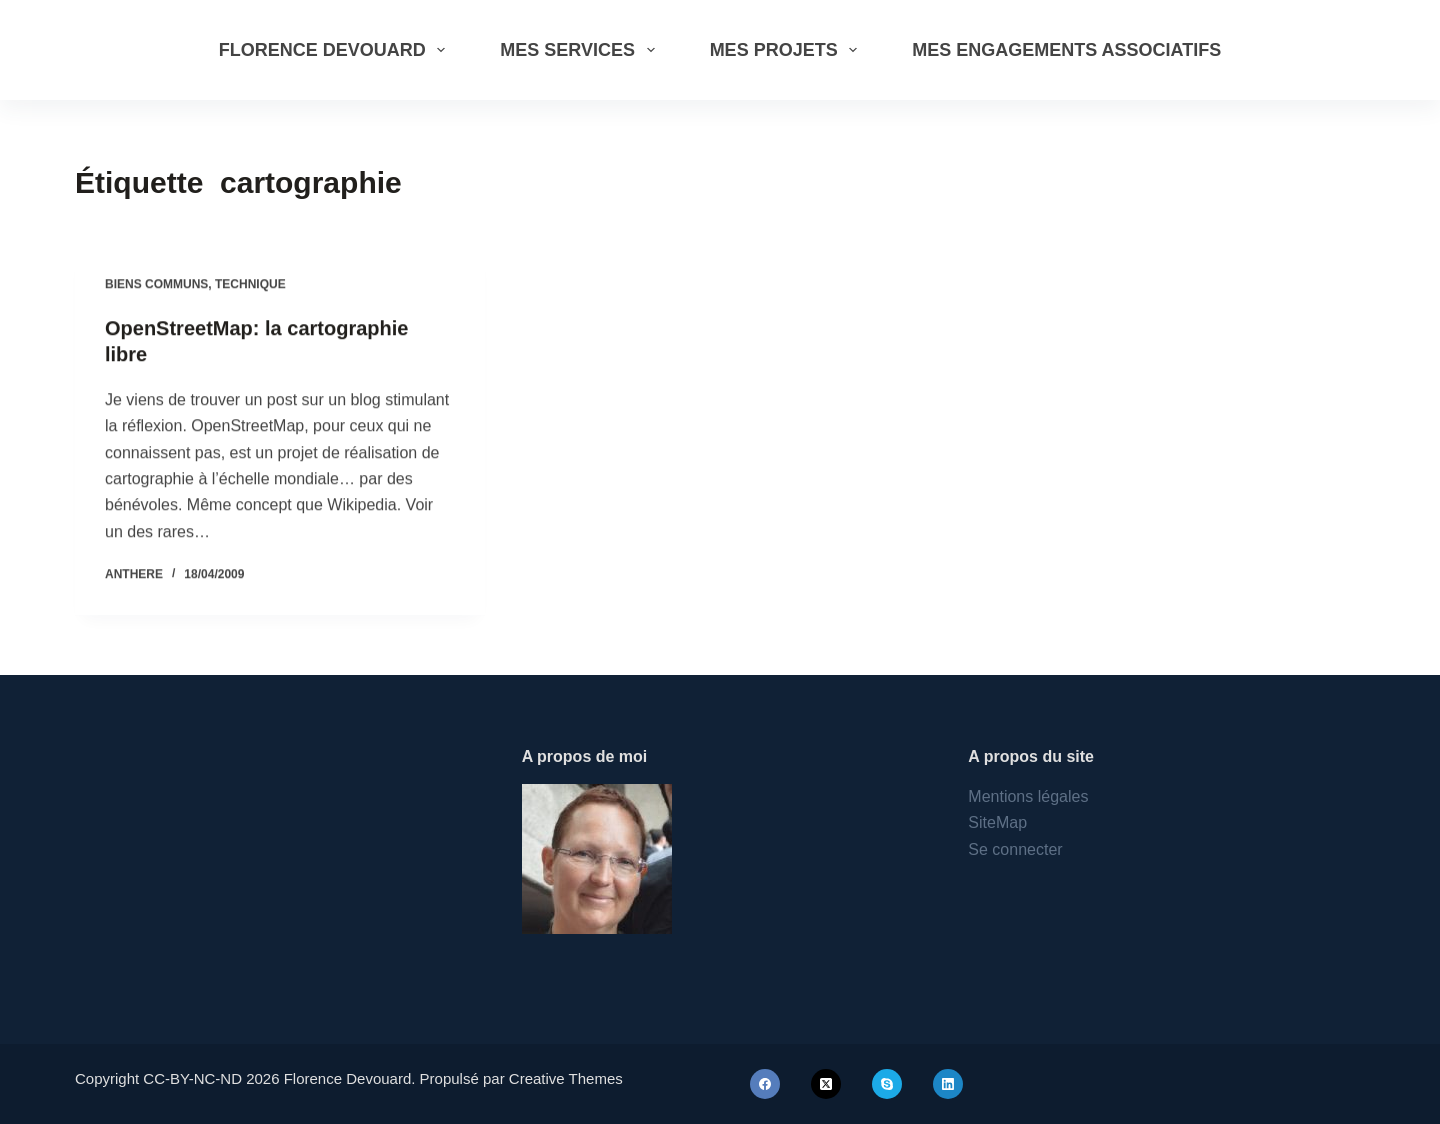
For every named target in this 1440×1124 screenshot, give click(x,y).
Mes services (581, 50)
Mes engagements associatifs (1066, 50)
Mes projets (788, 50)
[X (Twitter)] (826, 1084)
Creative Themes (566, 1078)
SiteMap (997, 822)
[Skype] (887, 1084)
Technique (250, 285)
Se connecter (1015, 849)
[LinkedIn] (948, 1084)
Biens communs (156, 285)
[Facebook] (765, 1084)
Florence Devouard (336, 50)
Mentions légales (1028, 796)
